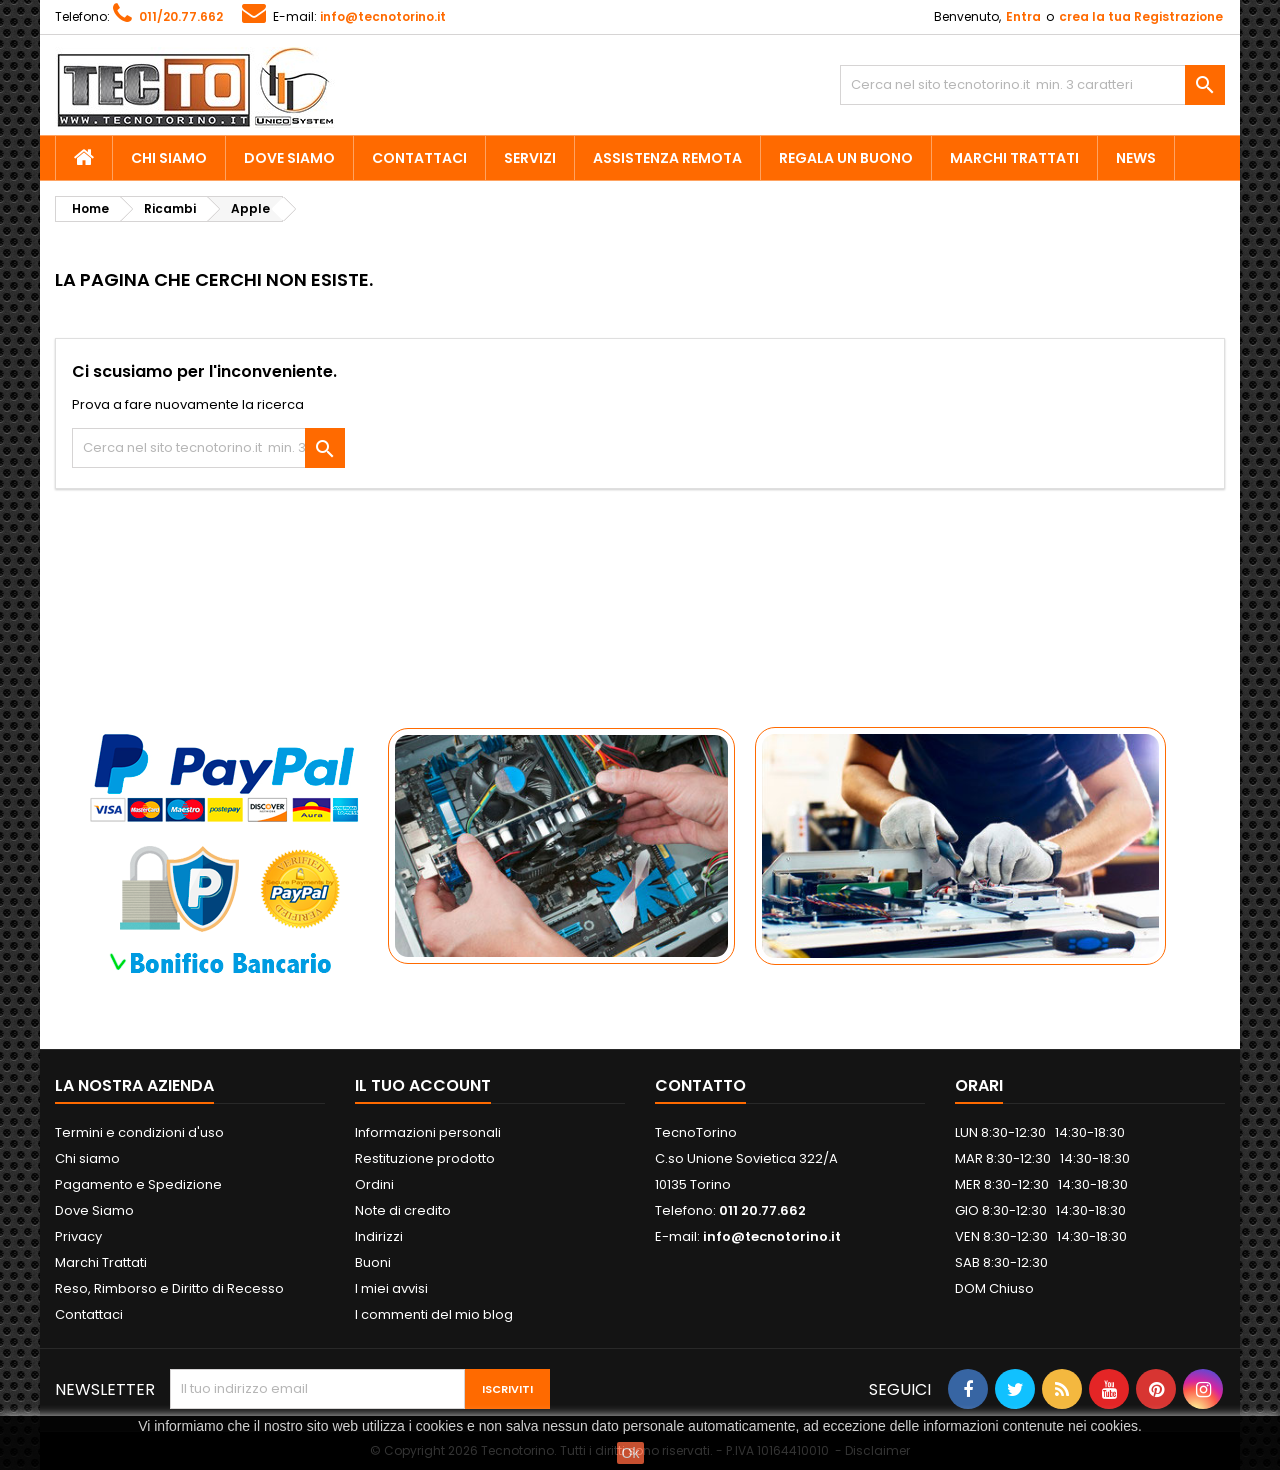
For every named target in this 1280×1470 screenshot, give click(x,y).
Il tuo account (423, 1085)
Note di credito (403, 1210)
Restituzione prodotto (425, 1158)
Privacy (78, 1236)
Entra (1023, 16)
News (1136, 158)
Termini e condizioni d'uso (139, 1132)
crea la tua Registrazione (1141, 16)
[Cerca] (1032, 85)
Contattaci (419, 158)
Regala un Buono (846, 158)
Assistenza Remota (667, 158)
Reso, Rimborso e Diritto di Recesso (169, 1288)
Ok (631, 1453)
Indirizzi (379, 1236)
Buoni (373, 1262)
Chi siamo (169, 158)
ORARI (979, 1085)
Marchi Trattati (1014, 158)
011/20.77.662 (181, 16)
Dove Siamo (289, 158)
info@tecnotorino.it (383, 16)
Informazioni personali (428, 1132)
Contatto (700, 1085)
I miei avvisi (391, 1288)
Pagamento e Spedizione (138, 1184)
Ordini (374, 1184)
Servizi (530, 158)
